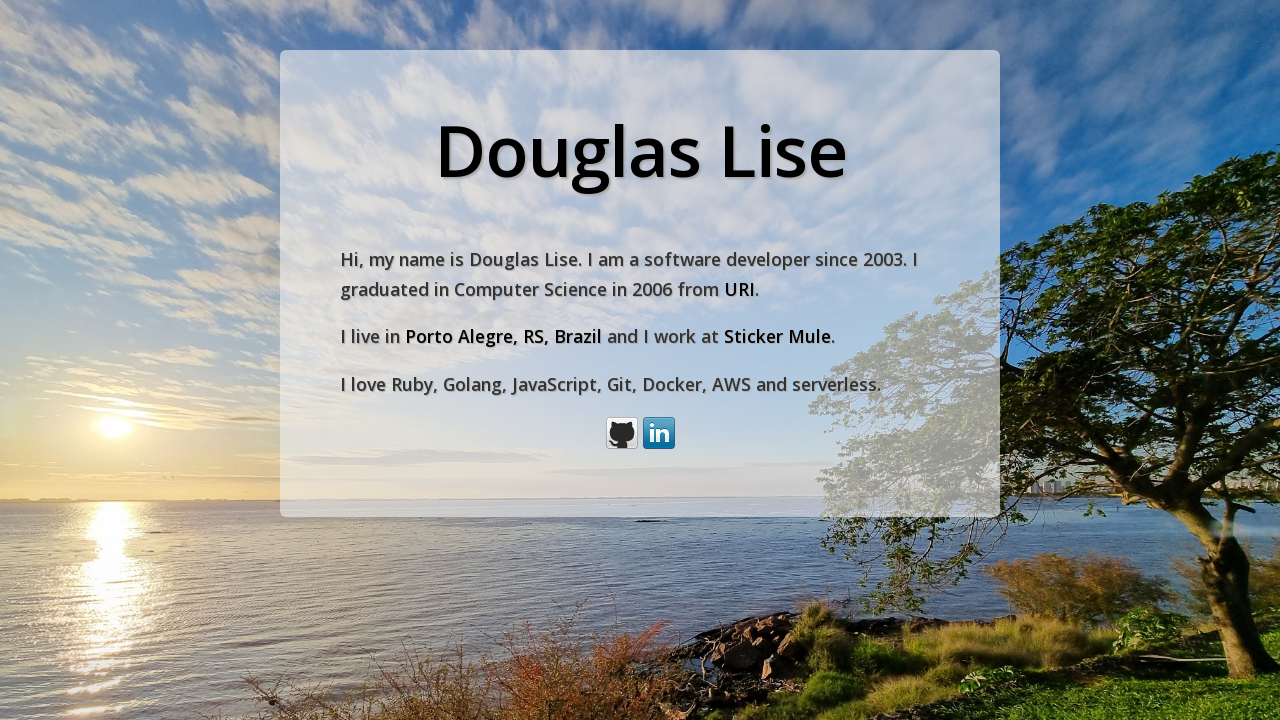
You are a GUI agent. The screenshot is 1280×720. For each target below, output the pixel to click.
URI (739, 289)
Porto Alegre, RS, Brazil (503, 336)
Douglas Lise (640, 150)
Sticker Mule (777, 336)
